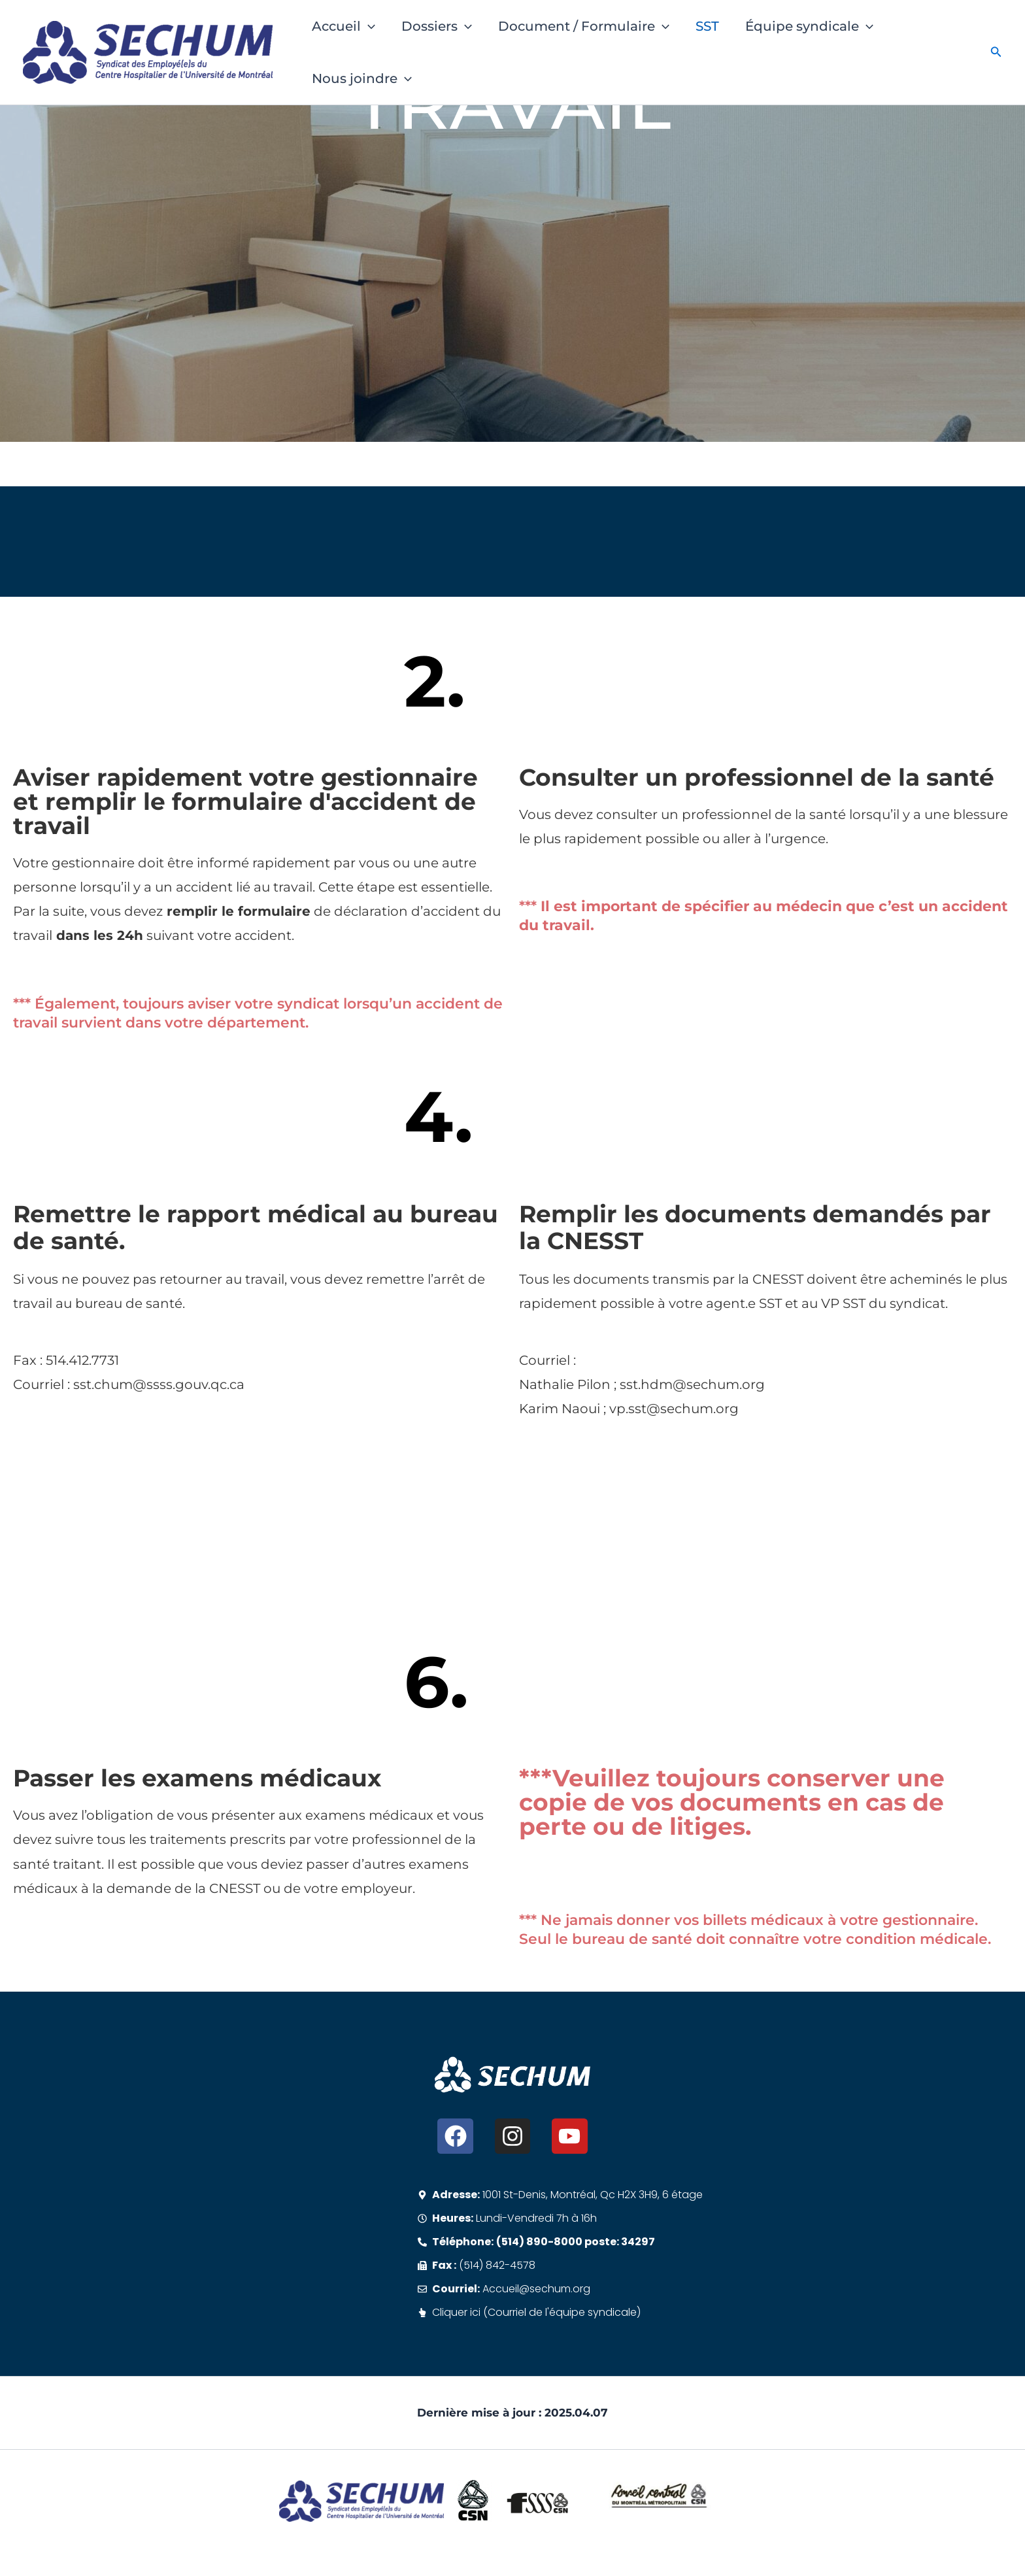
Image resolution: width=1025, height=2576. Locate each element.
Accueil (343, 26)
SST (707, 26)
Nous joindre (362, 78)
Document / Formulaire (583, 26)
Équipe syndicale (809, 26)
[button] (368, 26)
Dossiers (436, 26)
